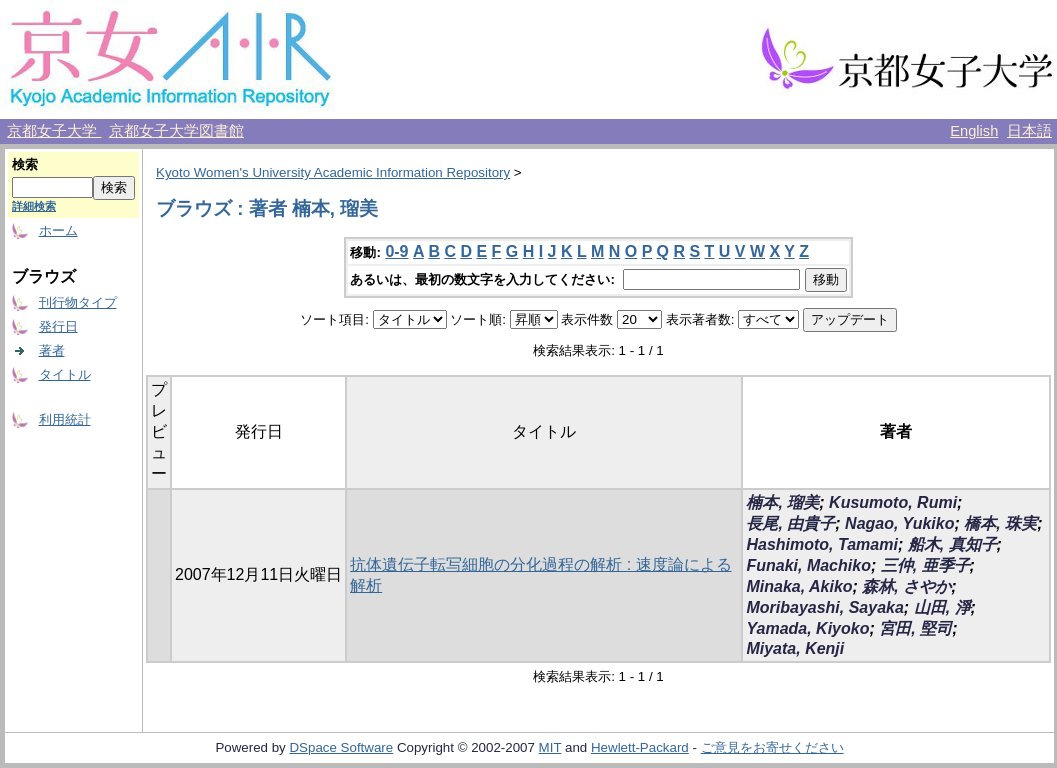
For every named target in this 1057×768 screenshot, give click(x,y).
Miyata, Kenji (795, 648)
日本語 (1029, 131)
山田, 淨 (942, 607)
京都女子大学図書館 (176, 131)
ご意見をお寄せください (772, 747)
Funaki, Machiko (808, 565)
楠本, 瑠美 (782, 502)
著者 (52, 350)
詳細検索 (34, 206)
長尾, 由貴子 (790, 523)
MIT (550, 747)
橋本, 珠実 (1000, 523)
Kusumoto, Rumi (893, 502)
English (974, 131)
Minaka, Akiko (799, 586)
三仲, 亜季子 (925, 565)
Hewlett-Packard (640, 747)
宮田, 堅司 (915, 628)
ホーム (58, 230)
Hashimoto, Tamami (821, 544)
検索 (25, 164)
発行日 (58, 326)
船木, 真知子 (952, 544)
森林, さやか (906, 586)
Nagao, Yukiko (899, 523)
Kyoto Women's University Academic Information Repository (333, 172)
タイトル (65, 374)
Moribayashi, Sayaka (824, 607)
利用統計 (65, 419)
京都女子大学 (54, 131)
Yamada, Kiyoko (807, 628)
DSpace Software (341, 747)
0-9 (396, 251)
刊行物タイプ (78, 302)
